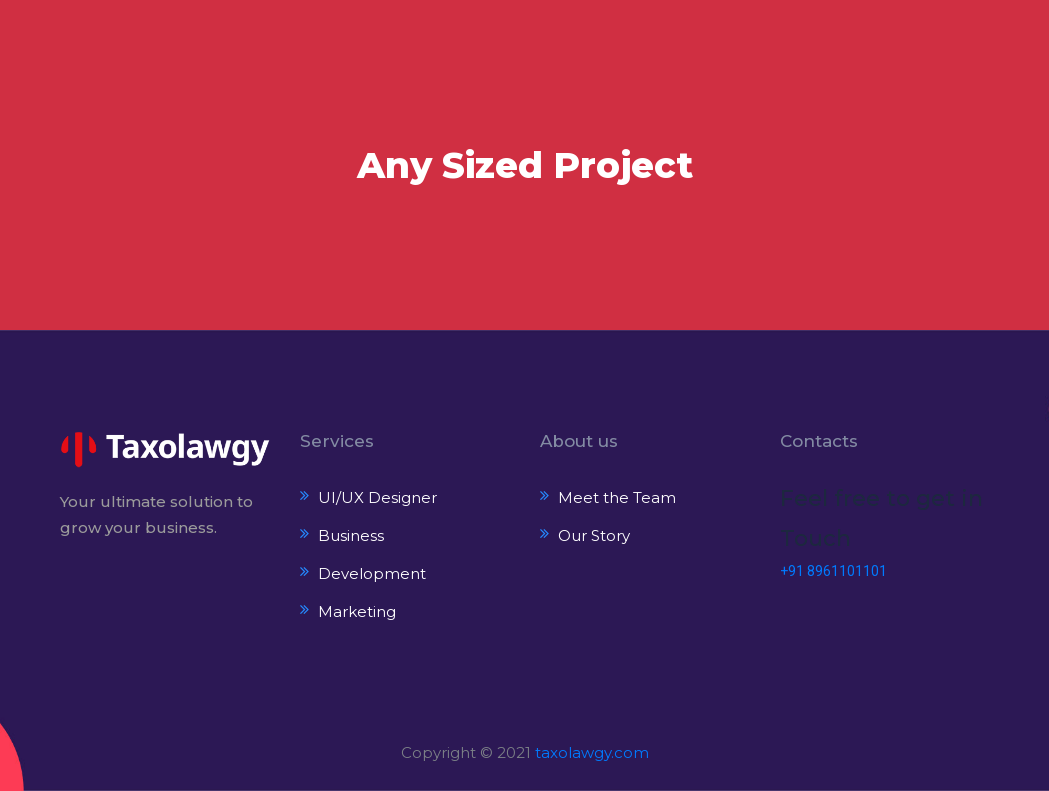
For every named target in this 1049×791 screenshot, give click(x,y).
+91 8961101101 (833, 571)
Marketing (357, 611)
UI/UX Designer (377, 497)
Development (372, 573)
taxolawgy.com (592, 752)
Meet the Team (617, 497)
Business (351, 535)
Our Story (594, 535)
